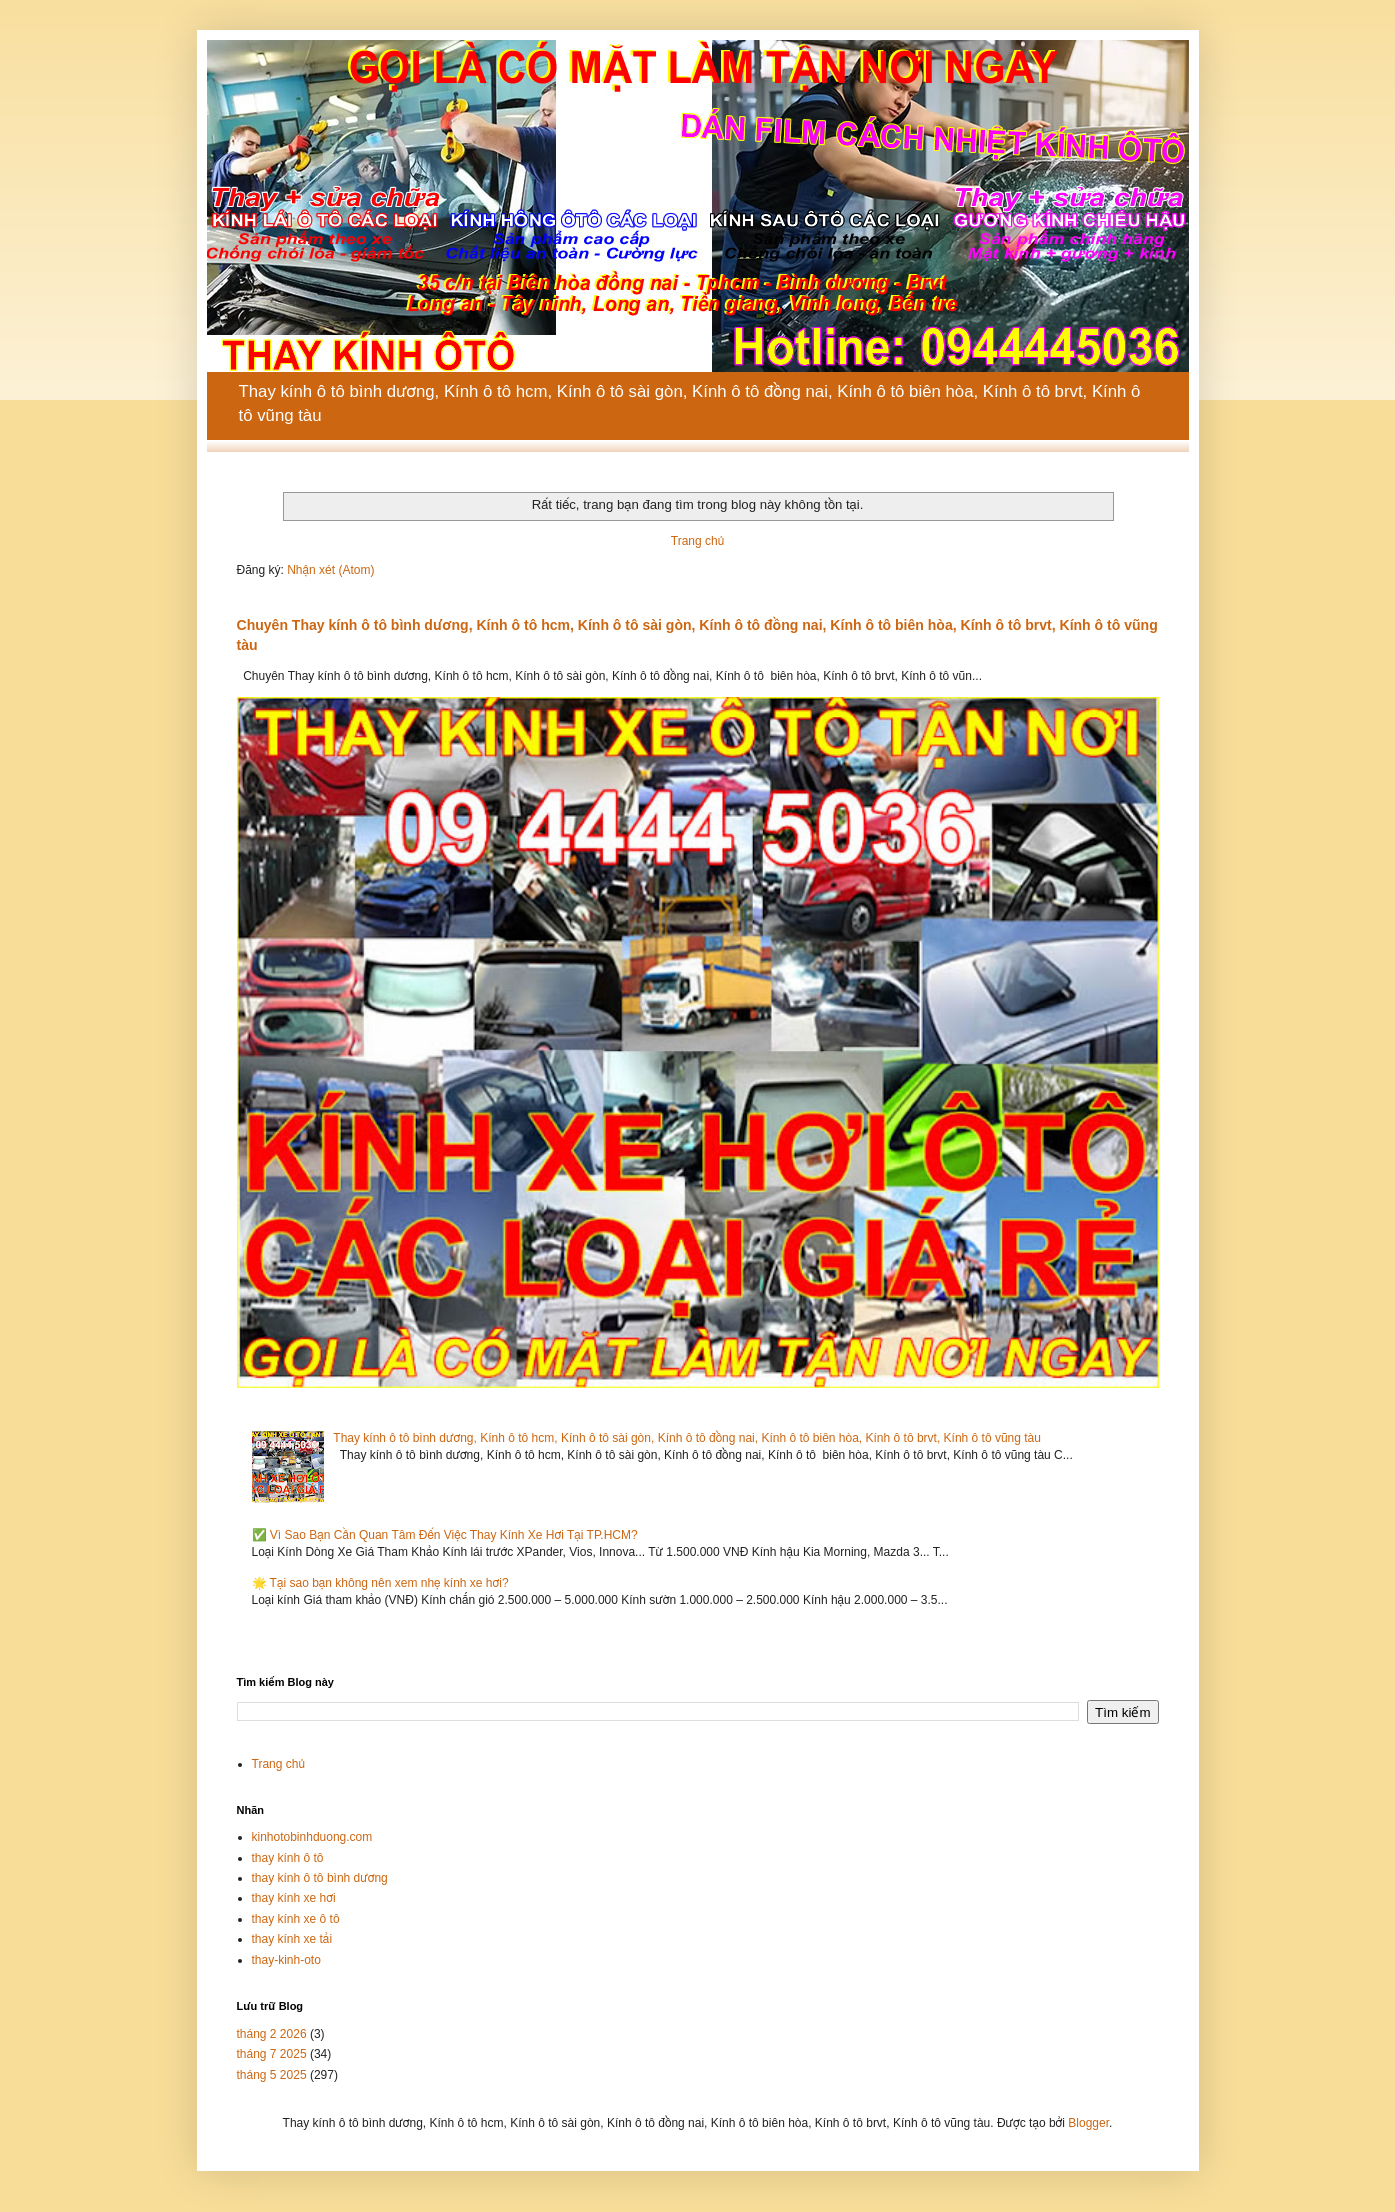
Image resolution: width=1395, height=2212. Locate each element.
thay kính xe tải (292, 1939)
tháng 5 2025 (272, 2075)
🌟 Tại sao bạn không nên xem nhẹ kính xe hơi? (380, 1583)
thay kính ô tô (288, 1858)
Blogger (1088, 2123)
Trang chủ (697, 541)
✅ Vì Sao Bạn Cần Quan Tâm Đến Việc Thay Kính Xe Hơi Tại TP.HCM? (445, 1535)
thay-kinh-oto (286, 1960)
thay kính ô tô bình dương (320, 1878)
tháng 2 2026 (272, 2034)
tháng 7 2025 (272, 2054)
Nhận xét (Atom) (330, 570)
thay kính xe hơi (294, 1898)
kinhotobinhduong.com (312, 1837)
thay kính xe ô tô (296, 1919)
